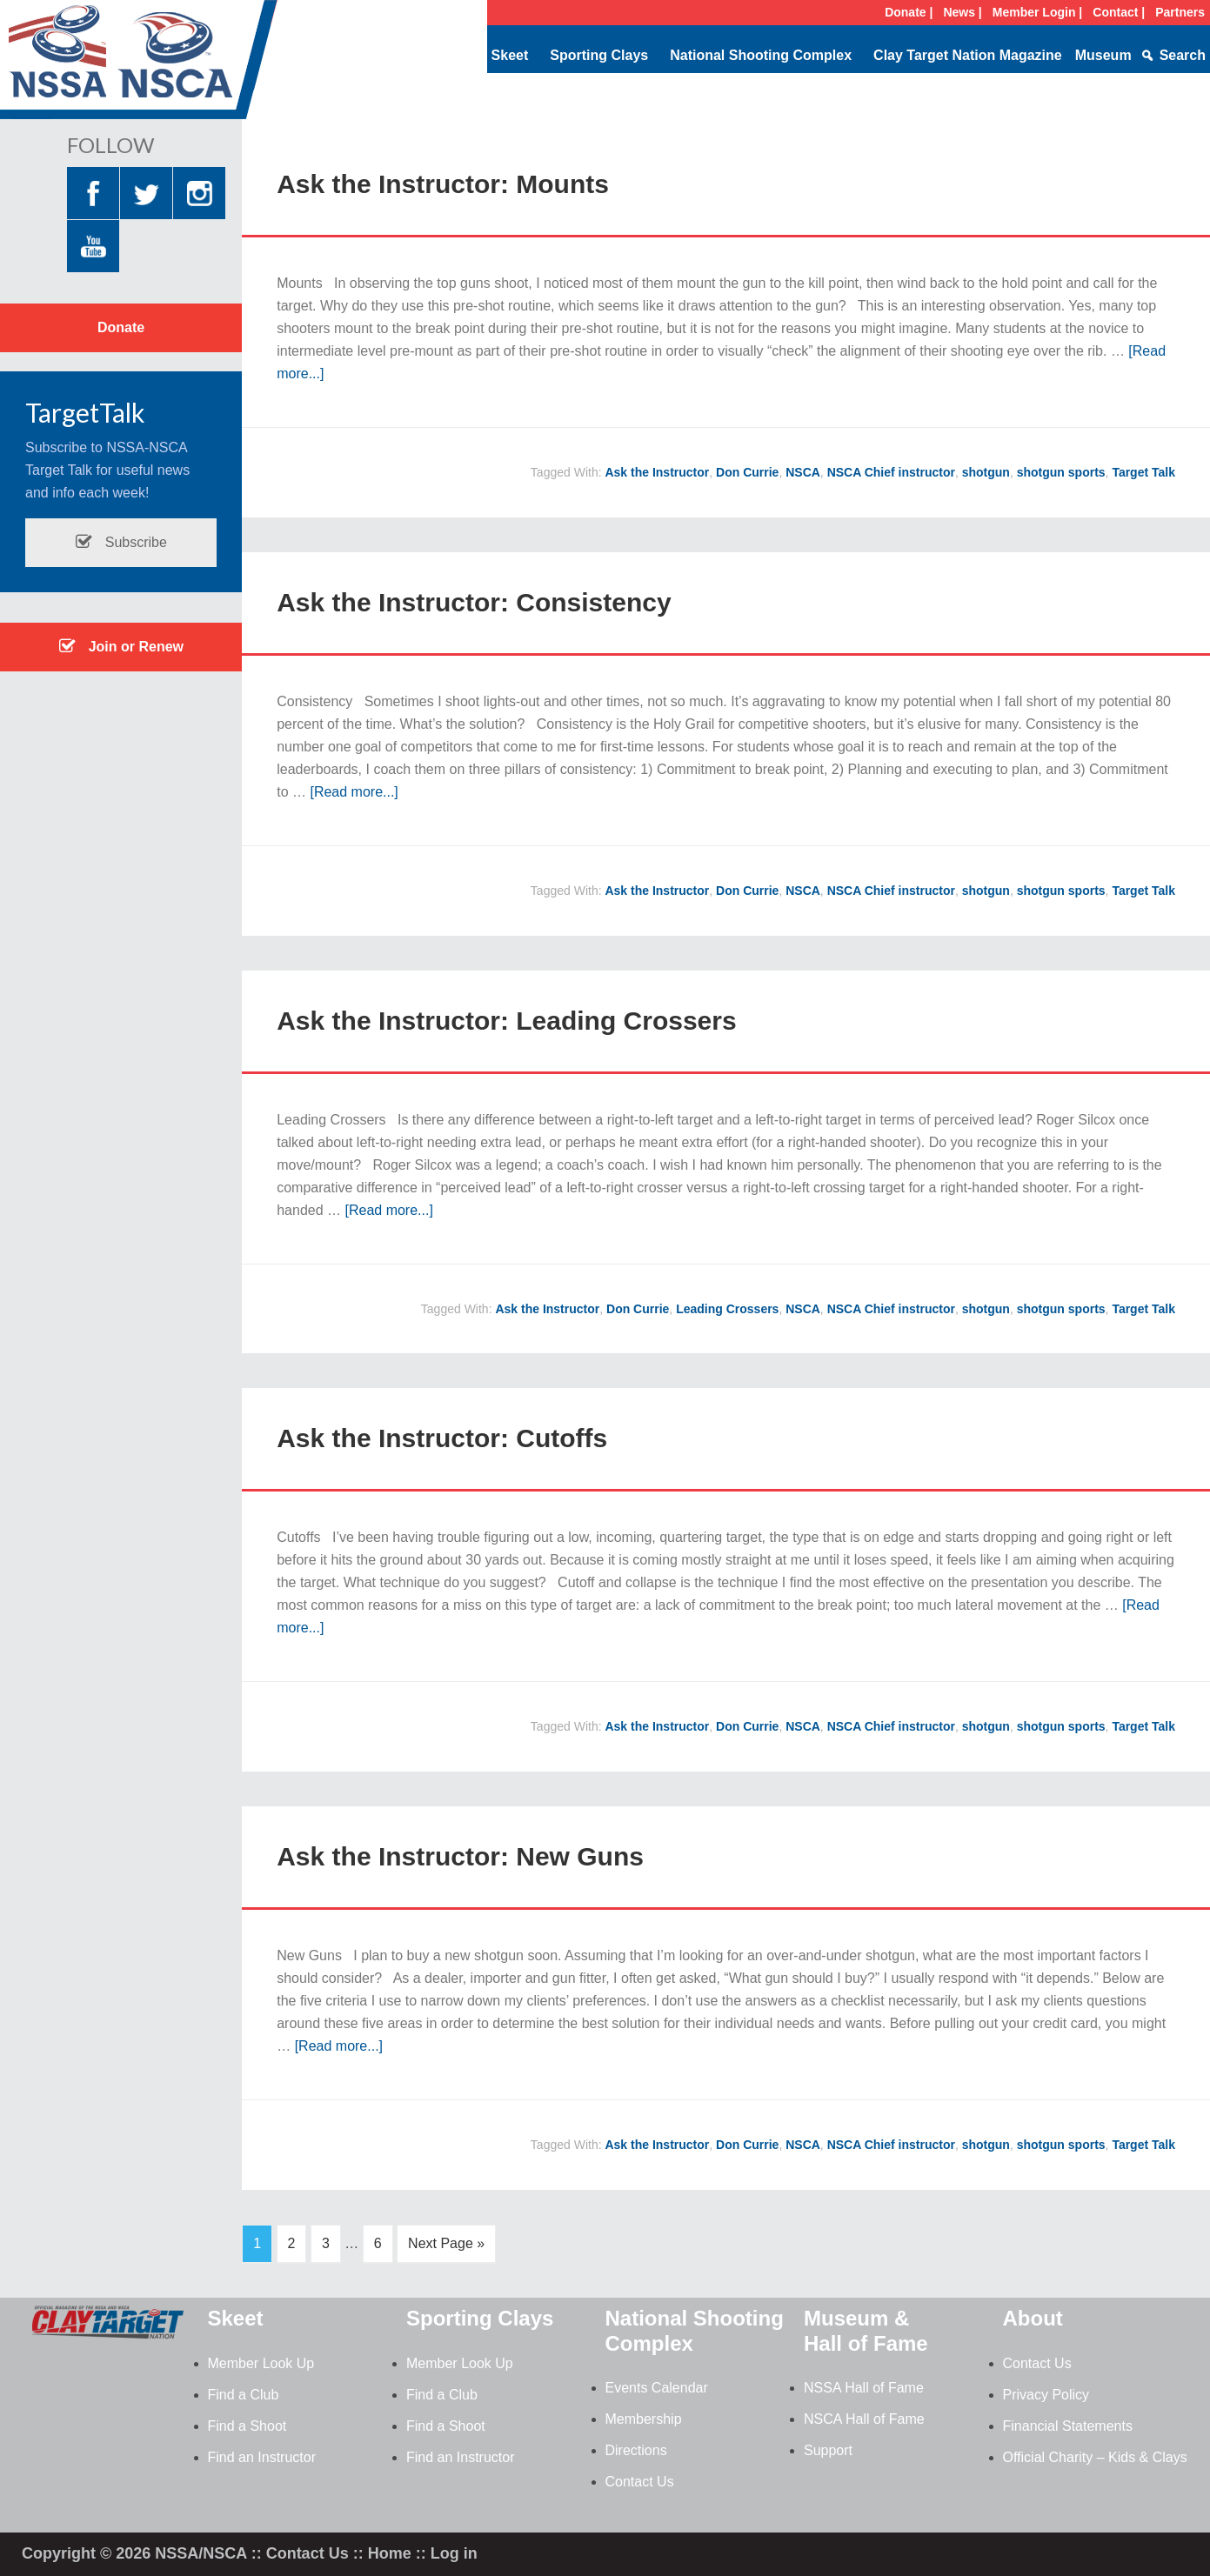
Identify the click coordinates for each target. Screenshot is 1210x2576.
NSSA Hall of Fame (864, 2387)
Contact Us (639, 2481)
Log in (454, 2553)
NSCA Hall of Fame (864, 2419)
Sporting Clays (599, 55)
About (1033, 2318)
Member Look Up (261, 2363)
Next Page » (446, 2243)
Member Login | (1037, 12)
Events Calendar (656, 2387)
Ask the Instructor (657, 472)
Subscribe (121, 542)
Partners (1180, 12)
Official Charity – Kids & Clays (1095, 2457)
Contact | (1119, 12)
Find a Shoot (247, 2426)
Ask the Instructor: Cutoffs (442, 1438)
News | (962, 12)
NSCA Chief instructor (891, 472)
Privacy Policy (1046, 2394)
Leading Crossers (727, 1309)
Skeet (510, 55)
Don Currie (747, 472)
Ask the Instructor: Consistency (474, 602)
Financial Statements (1068, 2426)
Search (1183, 55)
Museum (1103, 55)
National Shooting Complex (761, 55)
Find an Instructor (262, 2457)
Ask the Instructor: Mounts (443, 184)
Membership (643, 2419)
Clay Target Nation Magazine (967, 55)
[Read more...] (354, 791)
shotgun (986, 472)
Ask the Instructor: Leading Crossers (506, 1020)
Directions (636, 2450)
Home (389, 2553)
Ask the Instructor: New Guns (460, 1856)
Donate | (909, 12)
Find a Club (243, 2394)
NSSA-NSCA (139, 65)
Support (828, 2450)
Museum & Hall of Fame (866, 2330)
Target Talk (1143, 472)
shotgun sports (1061, 472)
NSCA (802, 472)
